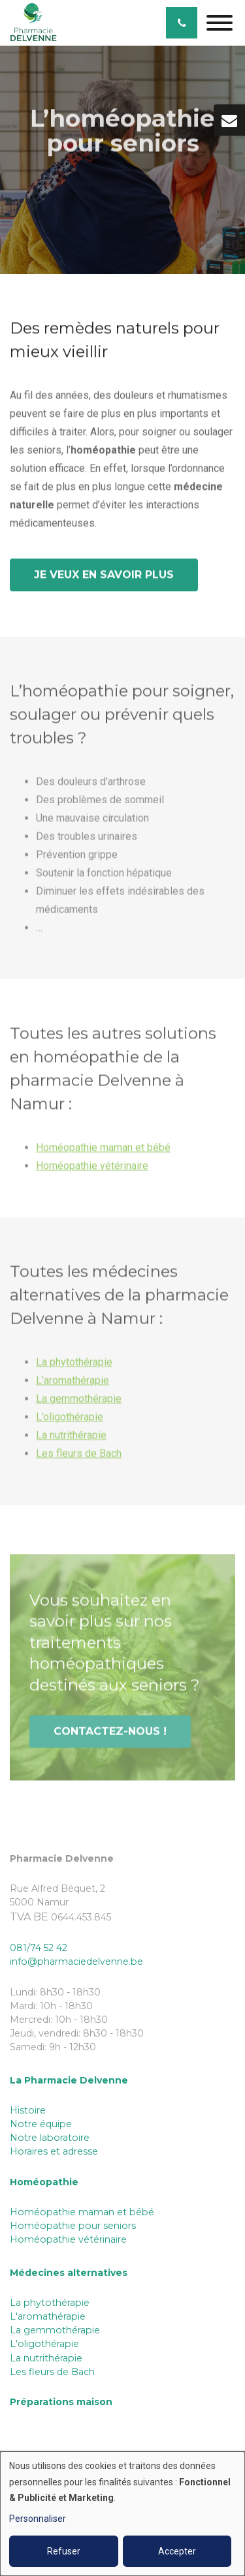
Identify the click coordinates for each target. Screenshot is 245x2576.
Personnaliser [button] (37, 2518)
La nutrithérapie (71, 1438)
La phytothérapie (74, 1365)
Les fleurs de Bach (79, 1456)
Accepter (177, 2551)
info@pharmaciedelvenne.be (76, 1961)
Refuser (63, 2551)
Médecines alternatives (68, 2273)
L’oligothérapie (69, 1420)
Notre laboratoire (50, 2138)
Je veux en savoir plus (104, 575)
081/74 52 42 (38, 1948)
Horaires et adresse (54, 2151)
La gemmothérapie (79, 1401)
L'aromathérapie (48, 2316)
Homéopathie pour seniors (73, 2226)
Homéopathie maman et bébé (103, 1150)
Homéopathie (44, 2182)
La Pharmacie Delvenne (69, 2080)
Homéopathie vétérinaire (92, 1168)
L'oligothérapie (44, 2344)
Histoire (28, 2110)
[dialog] (122, 2513)
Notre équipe (41, 2124)
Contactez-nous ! (110, 1734)
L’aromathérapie (72, 1383)
